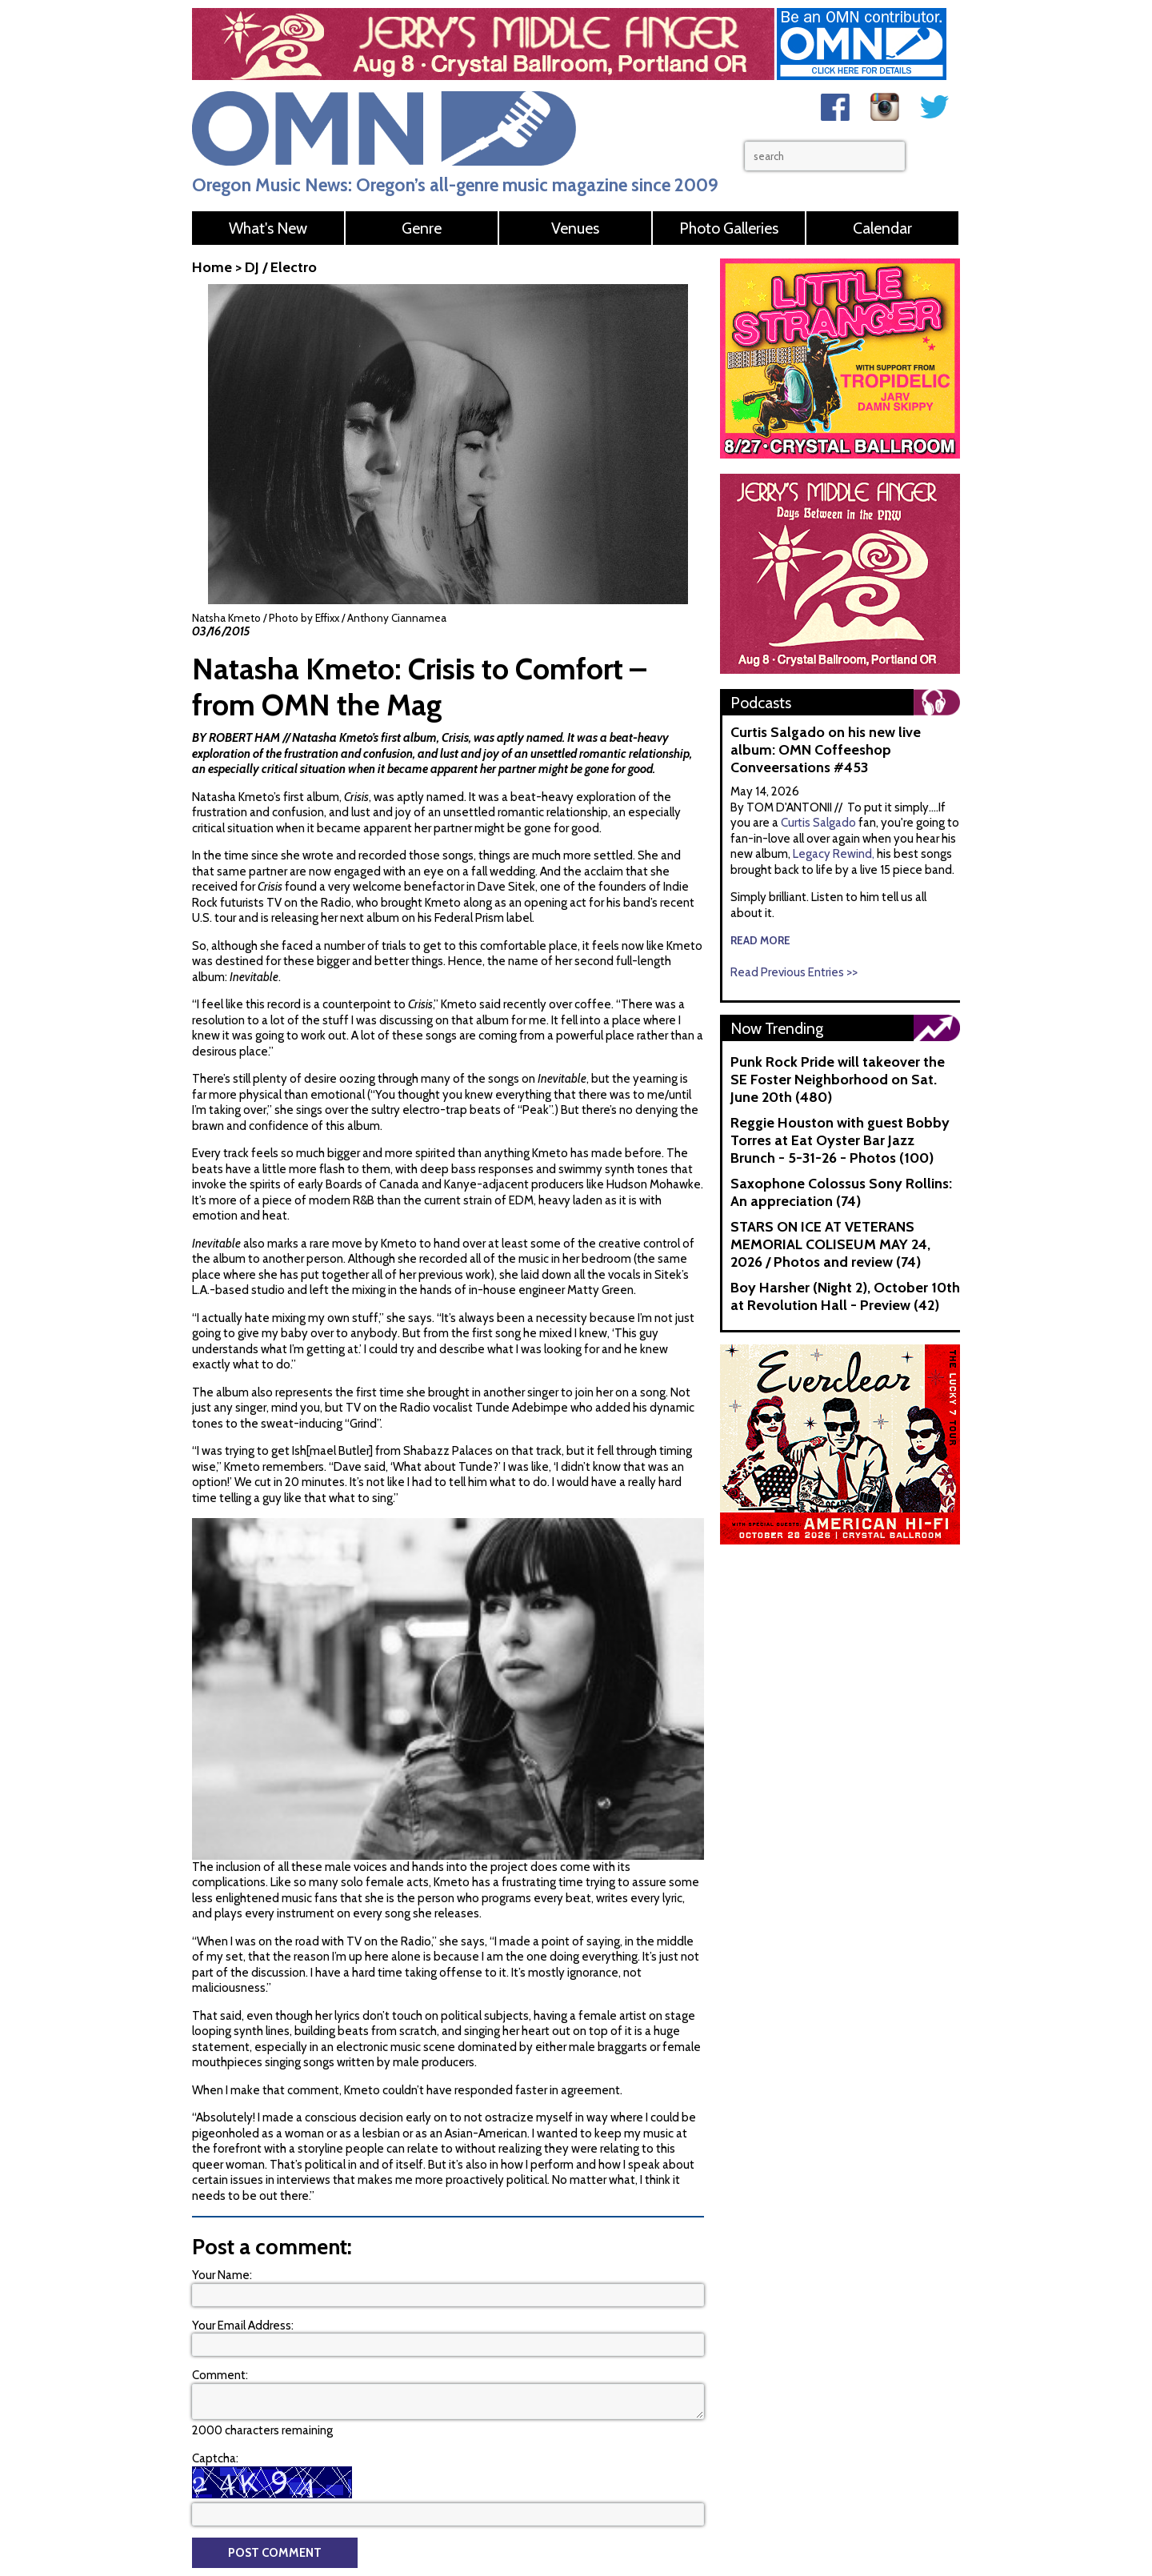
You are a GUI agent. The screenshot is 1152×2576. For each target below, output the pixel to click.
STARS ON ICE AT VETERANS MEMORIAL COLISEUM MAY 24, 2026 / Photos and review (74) (830, 1244)
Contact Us (602, 2425)
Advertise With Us (812, 2425)
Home (212, 267)
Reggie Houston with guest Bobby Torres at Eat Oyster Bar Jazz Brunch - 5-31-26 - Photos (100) (840, 1140)
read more (760, 940)
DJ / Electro (281, 267)
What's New (268, 228)
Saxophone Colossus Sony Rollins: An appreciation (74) (841, 1192)
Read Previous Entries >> (794, 972)
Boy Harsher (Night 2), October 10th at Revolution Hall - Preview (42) (845, 1296)
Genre (422, 228)
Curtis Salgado (819, 822)
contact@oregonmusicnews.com (320, 2437)
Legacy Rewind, (833, 854)
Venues (575, 228)
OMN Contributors (619, 2447)
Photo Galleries (728, 228)
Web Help (693, 2447)
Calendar (882, 228)
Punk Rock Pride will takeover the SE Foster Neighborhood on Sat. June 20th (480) (837, 1079)
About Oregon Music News (699, 2425)
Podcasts (760, 702)
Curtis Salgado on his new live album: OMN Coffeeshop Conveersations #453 (825, 749)
